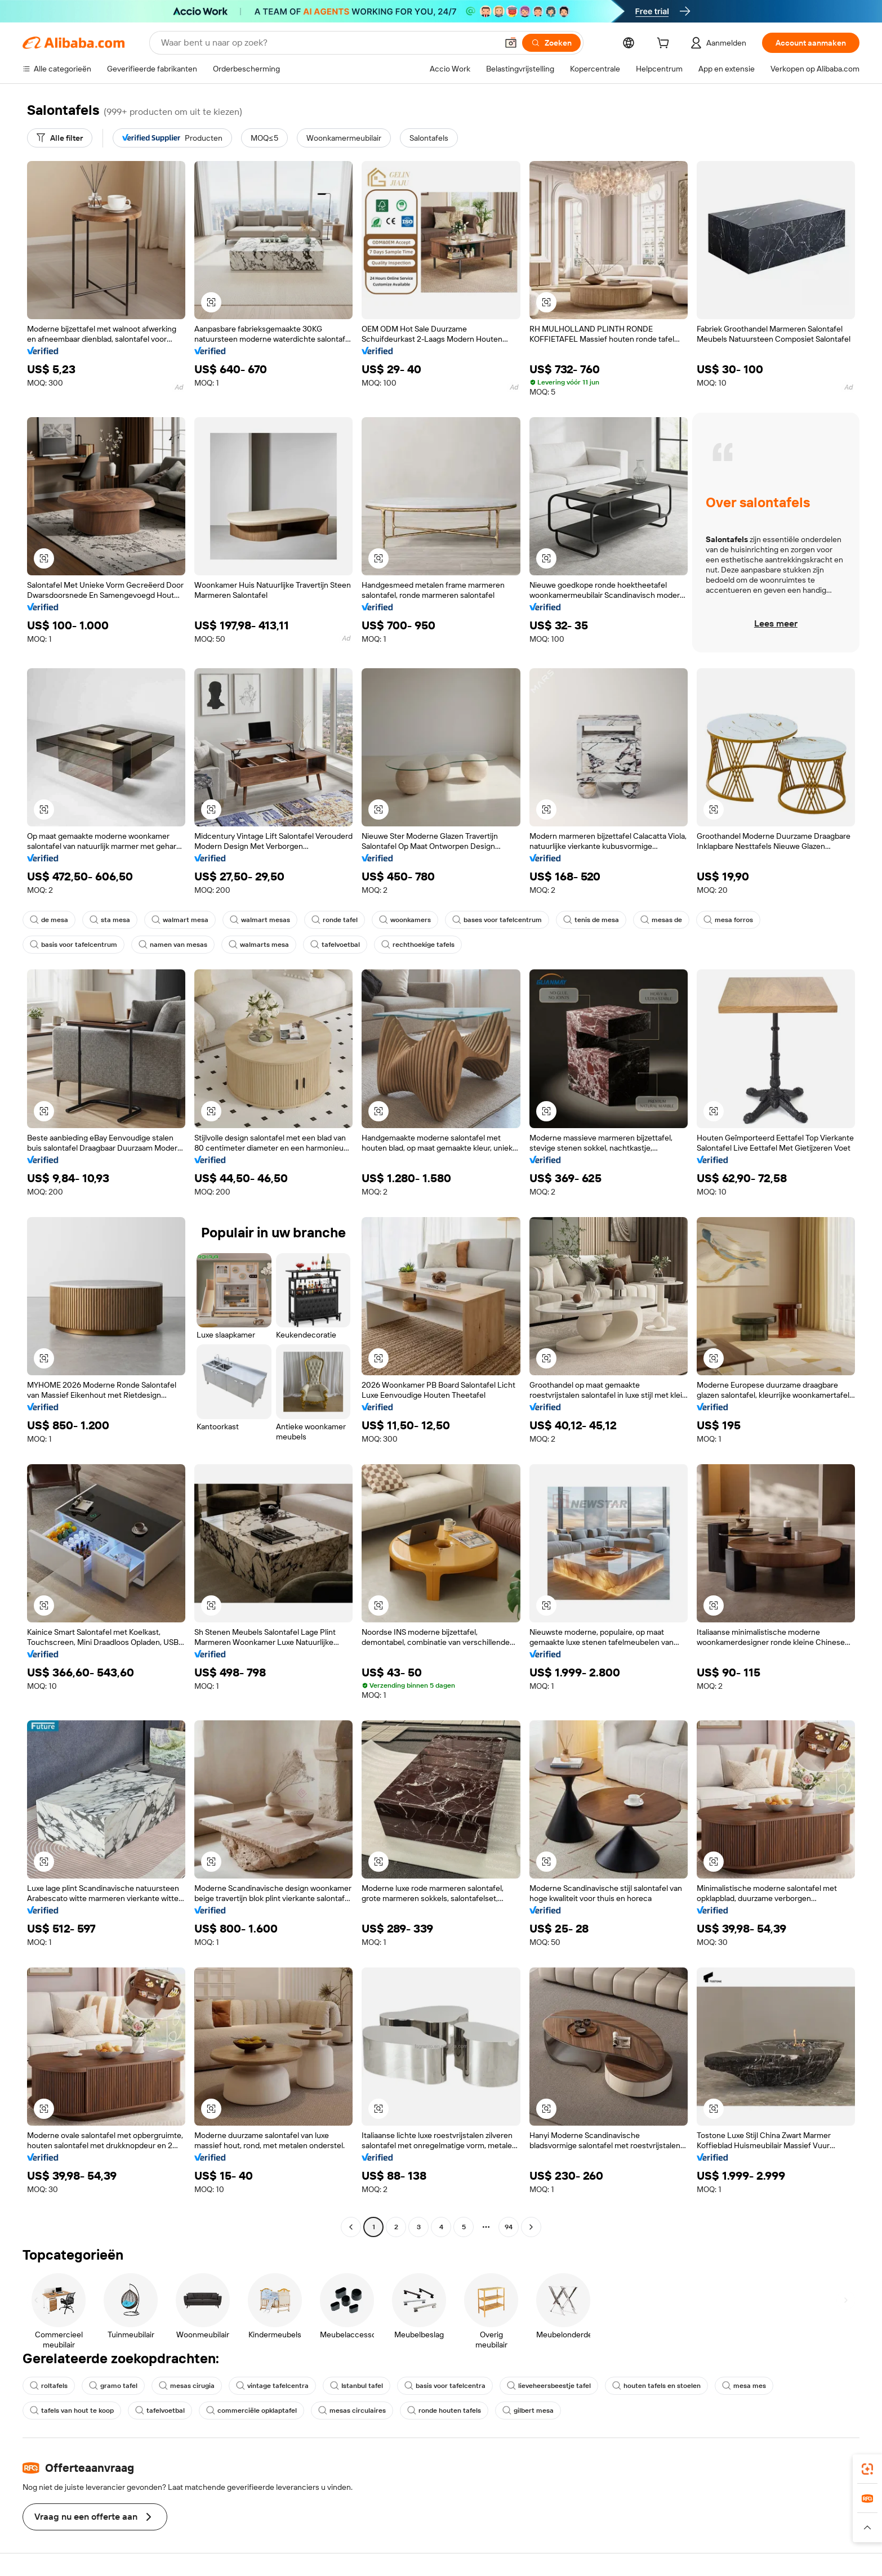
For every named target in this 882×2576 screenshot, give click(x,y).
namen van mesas (173, 944)
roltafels (49, 2385)
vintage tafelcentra (272, 2385)
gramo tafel (113, 2385)
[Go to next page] (531, 2227)
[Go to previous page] (351, 2227)
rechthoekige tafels (418, 944)
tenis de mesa (591, 919)
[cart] (665, 44)
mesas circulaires (352, 2410)
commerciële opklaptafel (251, 2410)
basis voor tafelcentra (444, 2385)
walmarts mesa (259, 944)
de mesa (49, 919)
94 (509, 2227)
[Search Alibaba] (328, 43)
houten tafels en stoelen (656, 2385)
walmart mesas (260, 919)
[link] (867, 2469)
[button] (511, 43)
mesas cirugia (187, 2385)
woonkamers (405, 919)
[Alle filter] (59, 137)
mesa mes (744, 2385)
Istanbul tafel (356, 2385)
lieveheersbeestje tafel (549, 2385)
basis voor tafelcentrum (73, 944)
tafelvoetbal (335, 944)
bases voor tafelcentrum (497, 919)
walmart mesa (180, 919)
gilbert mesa (528, 2410)
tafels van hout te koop (72, 2410)
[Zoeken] (551, 43)
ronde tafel (334, 919)
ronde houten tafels (444, 2410)
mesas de (661, 919)
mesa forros (728, 919)
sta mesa (110, 919)
